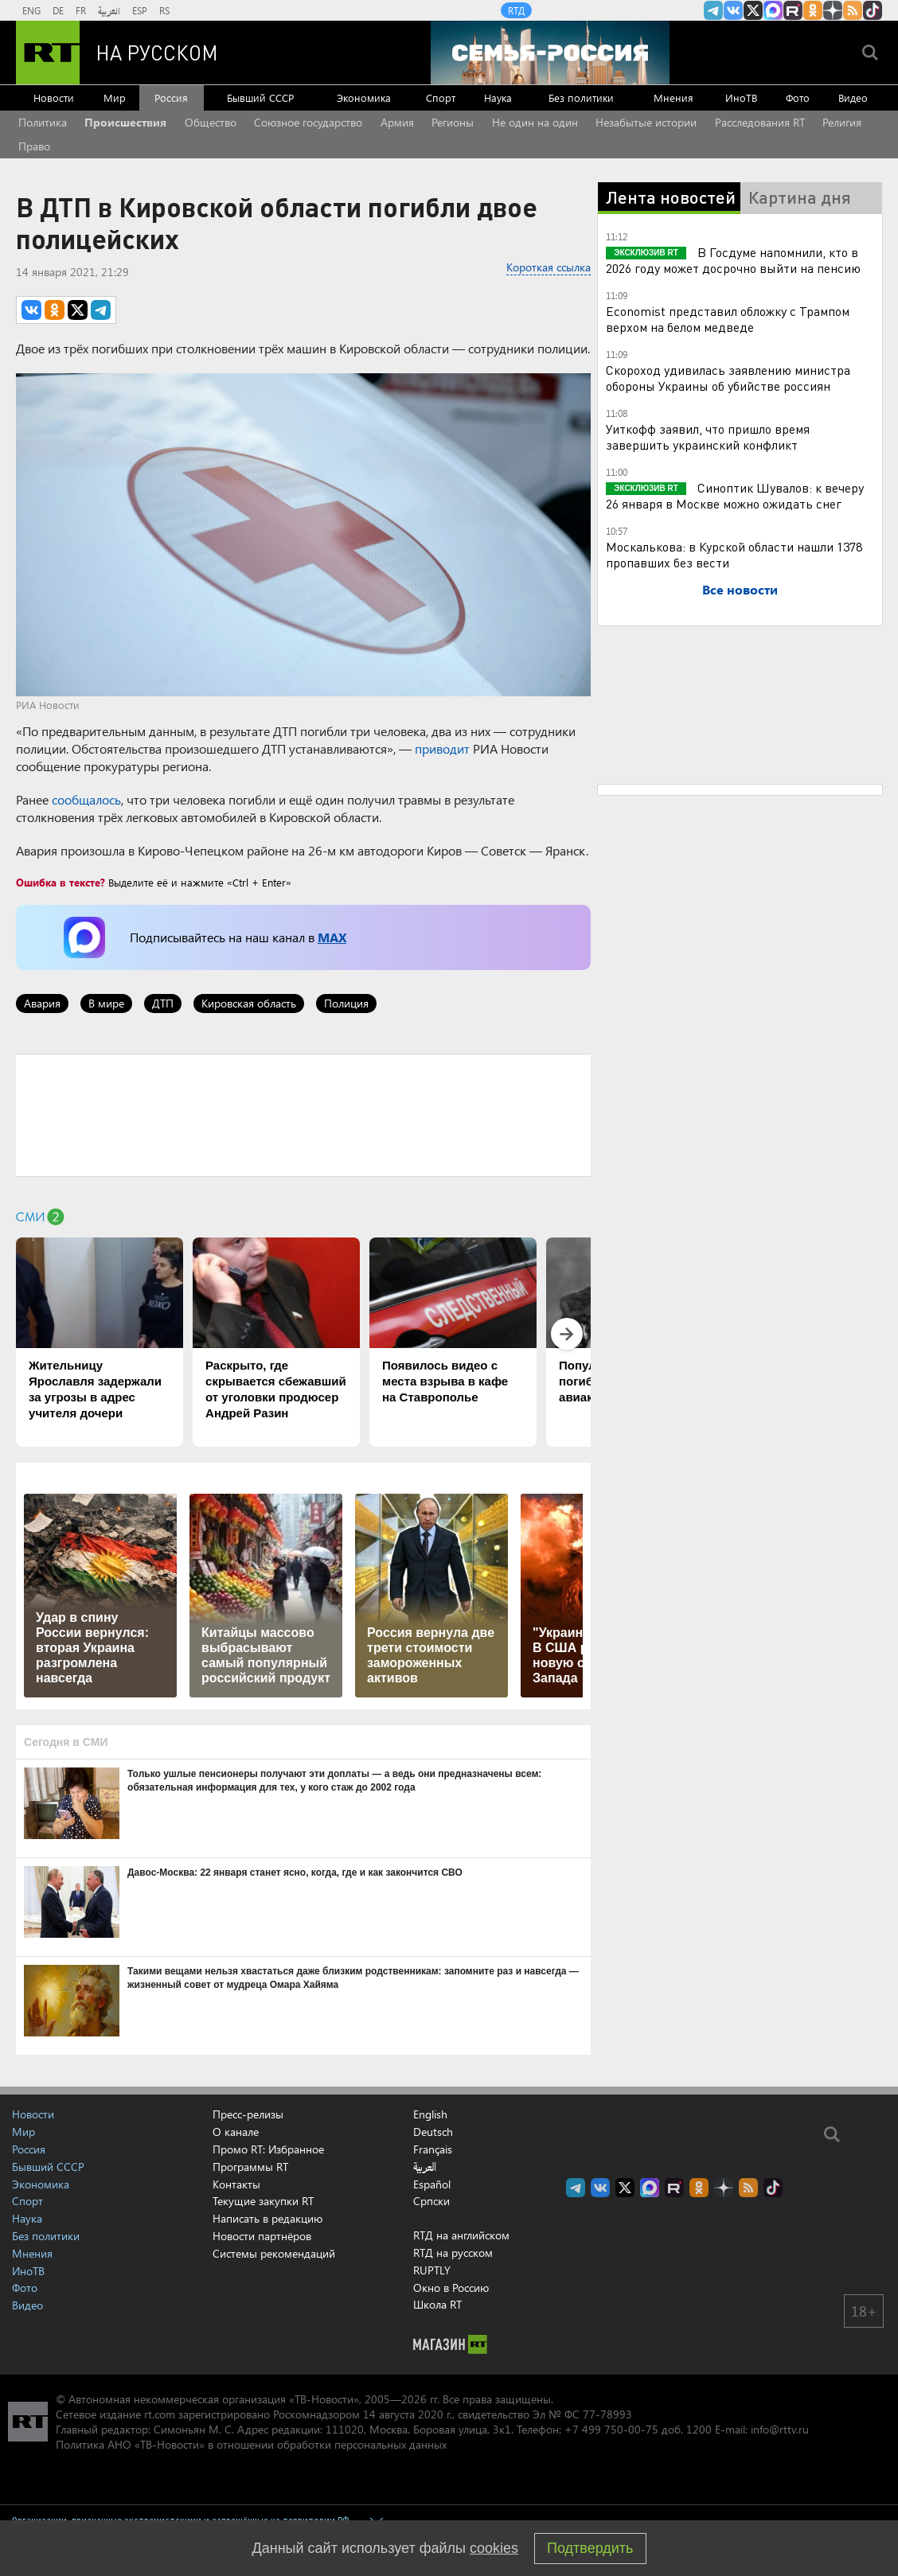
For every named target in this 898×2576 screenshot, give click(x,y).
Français (432, 2149)
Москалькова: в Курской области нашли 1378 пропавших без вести (734, 554)
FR (81, 10)
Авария (42, 1003)
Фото (798, 97)
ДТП (163, 1003)
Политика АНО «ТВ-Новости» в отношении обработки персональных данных (251, 2444)
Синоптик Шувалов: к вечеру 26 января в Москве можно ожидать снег (735, 495)
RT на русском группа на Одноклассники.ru (812, 10)
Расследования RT (760, 122)
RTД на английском (461, 2235)
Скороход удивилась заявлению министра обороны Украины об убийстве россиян (728, 377)
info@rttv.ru (780, 2429)
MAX (332, 937)
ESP (139, 10)
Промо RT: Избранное (268, 2149)
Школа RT (437, 2304)
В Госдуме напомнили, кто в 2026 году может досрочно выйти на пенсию (733, 260)
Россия (171, 97)
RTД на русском (453, 2252)
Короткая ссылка (548, 267)
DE (58, 10)
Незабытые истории (646, 122)
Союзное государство (308, 122)
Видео (853, 97)
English (430, 2114)
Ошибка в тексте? (60, 882)
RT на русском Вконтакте (733, 10)
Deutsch (433, 2132)
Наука (498, 97)
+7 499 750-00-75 (611, 2429)
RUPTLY (432, 2270)
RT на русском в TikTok (872, 10)
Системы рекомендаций (274, 2253)
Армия (397, 122)
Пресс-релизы (248, 2114)
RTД (516, 10)
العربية (109, 10)
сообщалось (86, 799)
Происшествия (125, 122)
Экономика (364, 97)
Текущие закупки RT (263, 2200)
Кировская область (248, 1003)
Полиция (346, 1003)
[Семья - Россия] (550, 52)
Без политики (581, 97)
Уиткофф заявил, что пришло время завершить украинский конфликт (708, 436)
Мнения (673, 97)
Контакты (236, 2184)
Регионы (452, 122)
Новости (53, 97)
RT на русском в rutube (792, 10)
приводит (442, 748)
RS (164, 10)
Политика (42, 122)
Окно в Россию (451, 2287)
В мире (106, 1003)
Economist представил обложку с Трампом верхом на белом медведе (727, 318)
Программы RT (250, 2166)
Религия (841, 122)
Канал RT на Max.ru (773, 10)
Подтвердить (590, 2548)
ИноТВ (741, 97)
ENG (31, 10)
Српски (431, 2201)
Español (432, 2184)
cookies (494, 2548)
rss (852, 10)
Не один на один (535, 122)
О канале (236, 2131)
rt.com (159, 2414)
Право (34, 146)
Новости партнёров (262, 2235)
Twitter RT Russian (753, 10)
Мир (114, 97)
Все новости (740, 589)
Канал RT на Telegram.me (713, 10)
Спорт (440, 97)
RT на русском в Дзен (832, 10)
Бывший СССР (260, 97)
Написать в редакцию (267, 2218)
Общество (210, 122)
